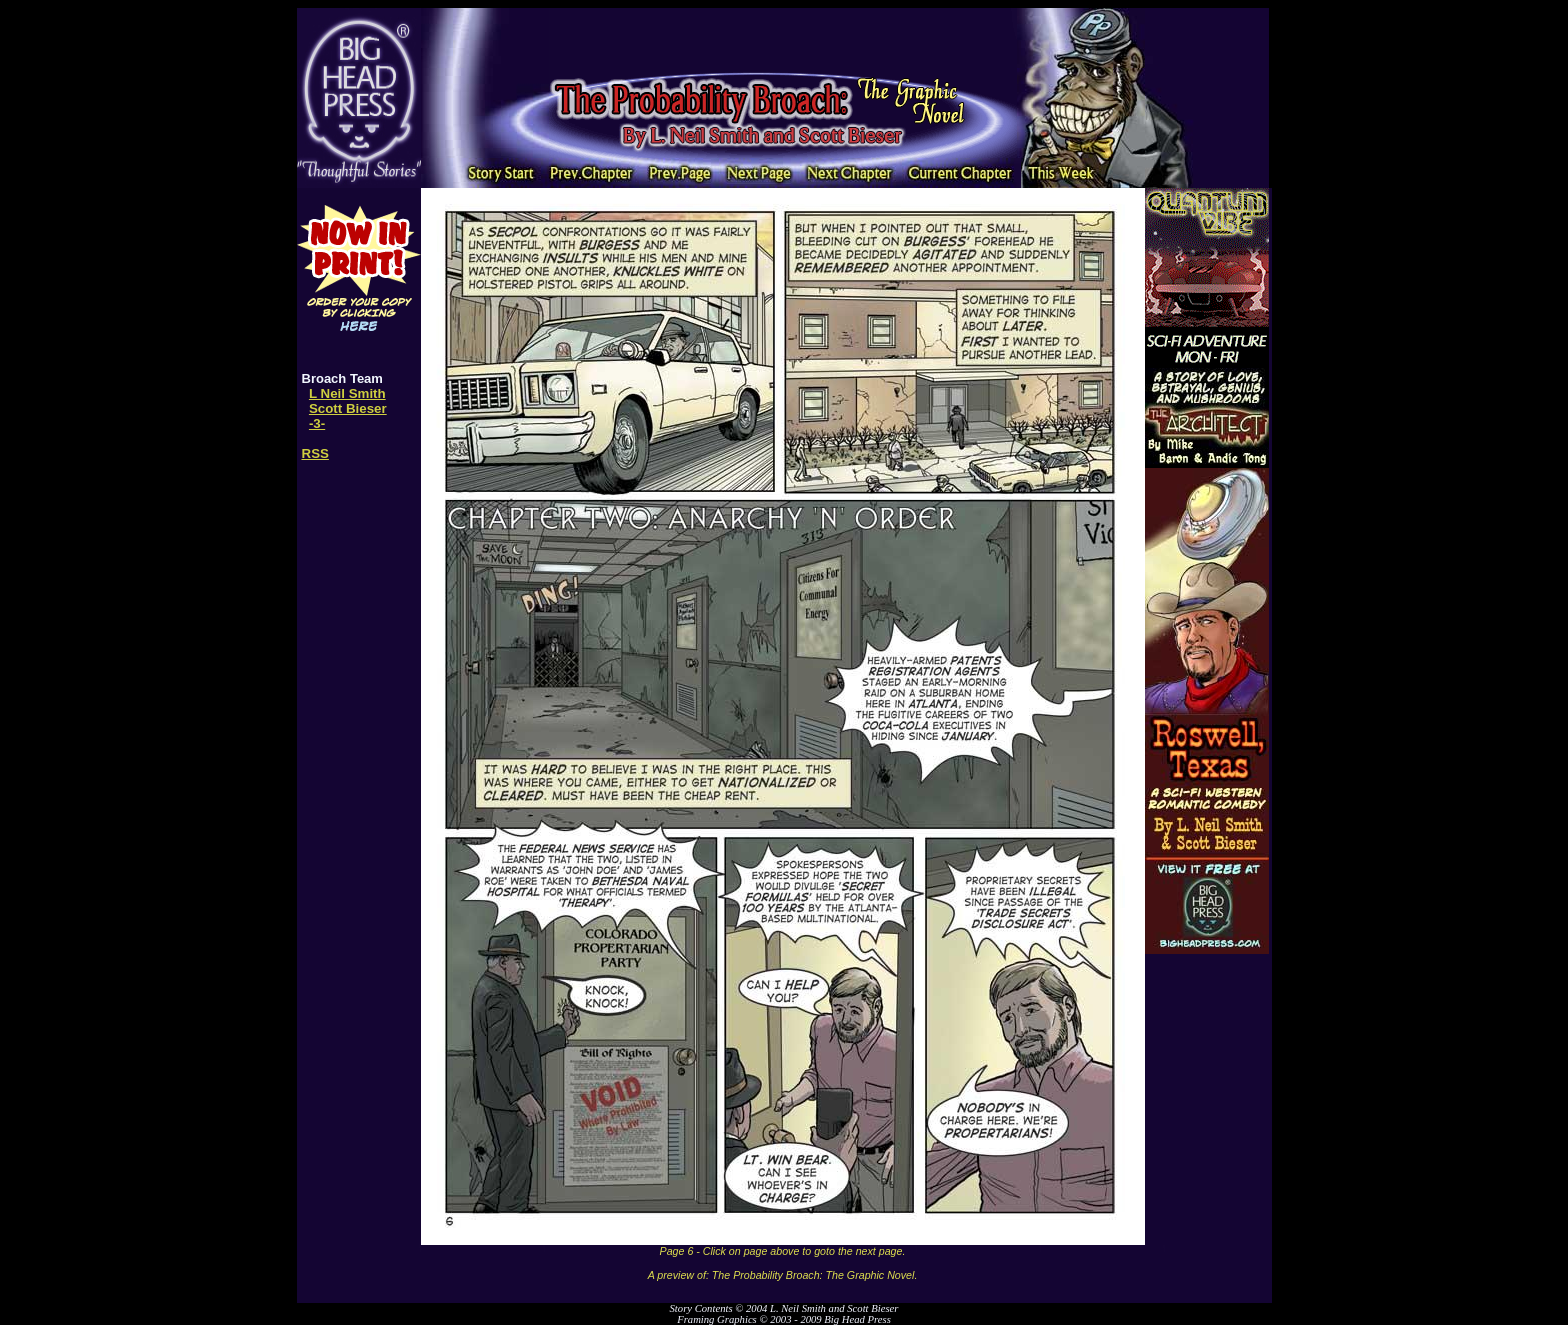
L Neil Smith (347, 393)
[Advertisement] (783, 38)
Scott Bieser (348, 408)
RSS (315, 453)
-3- (317, 423)
